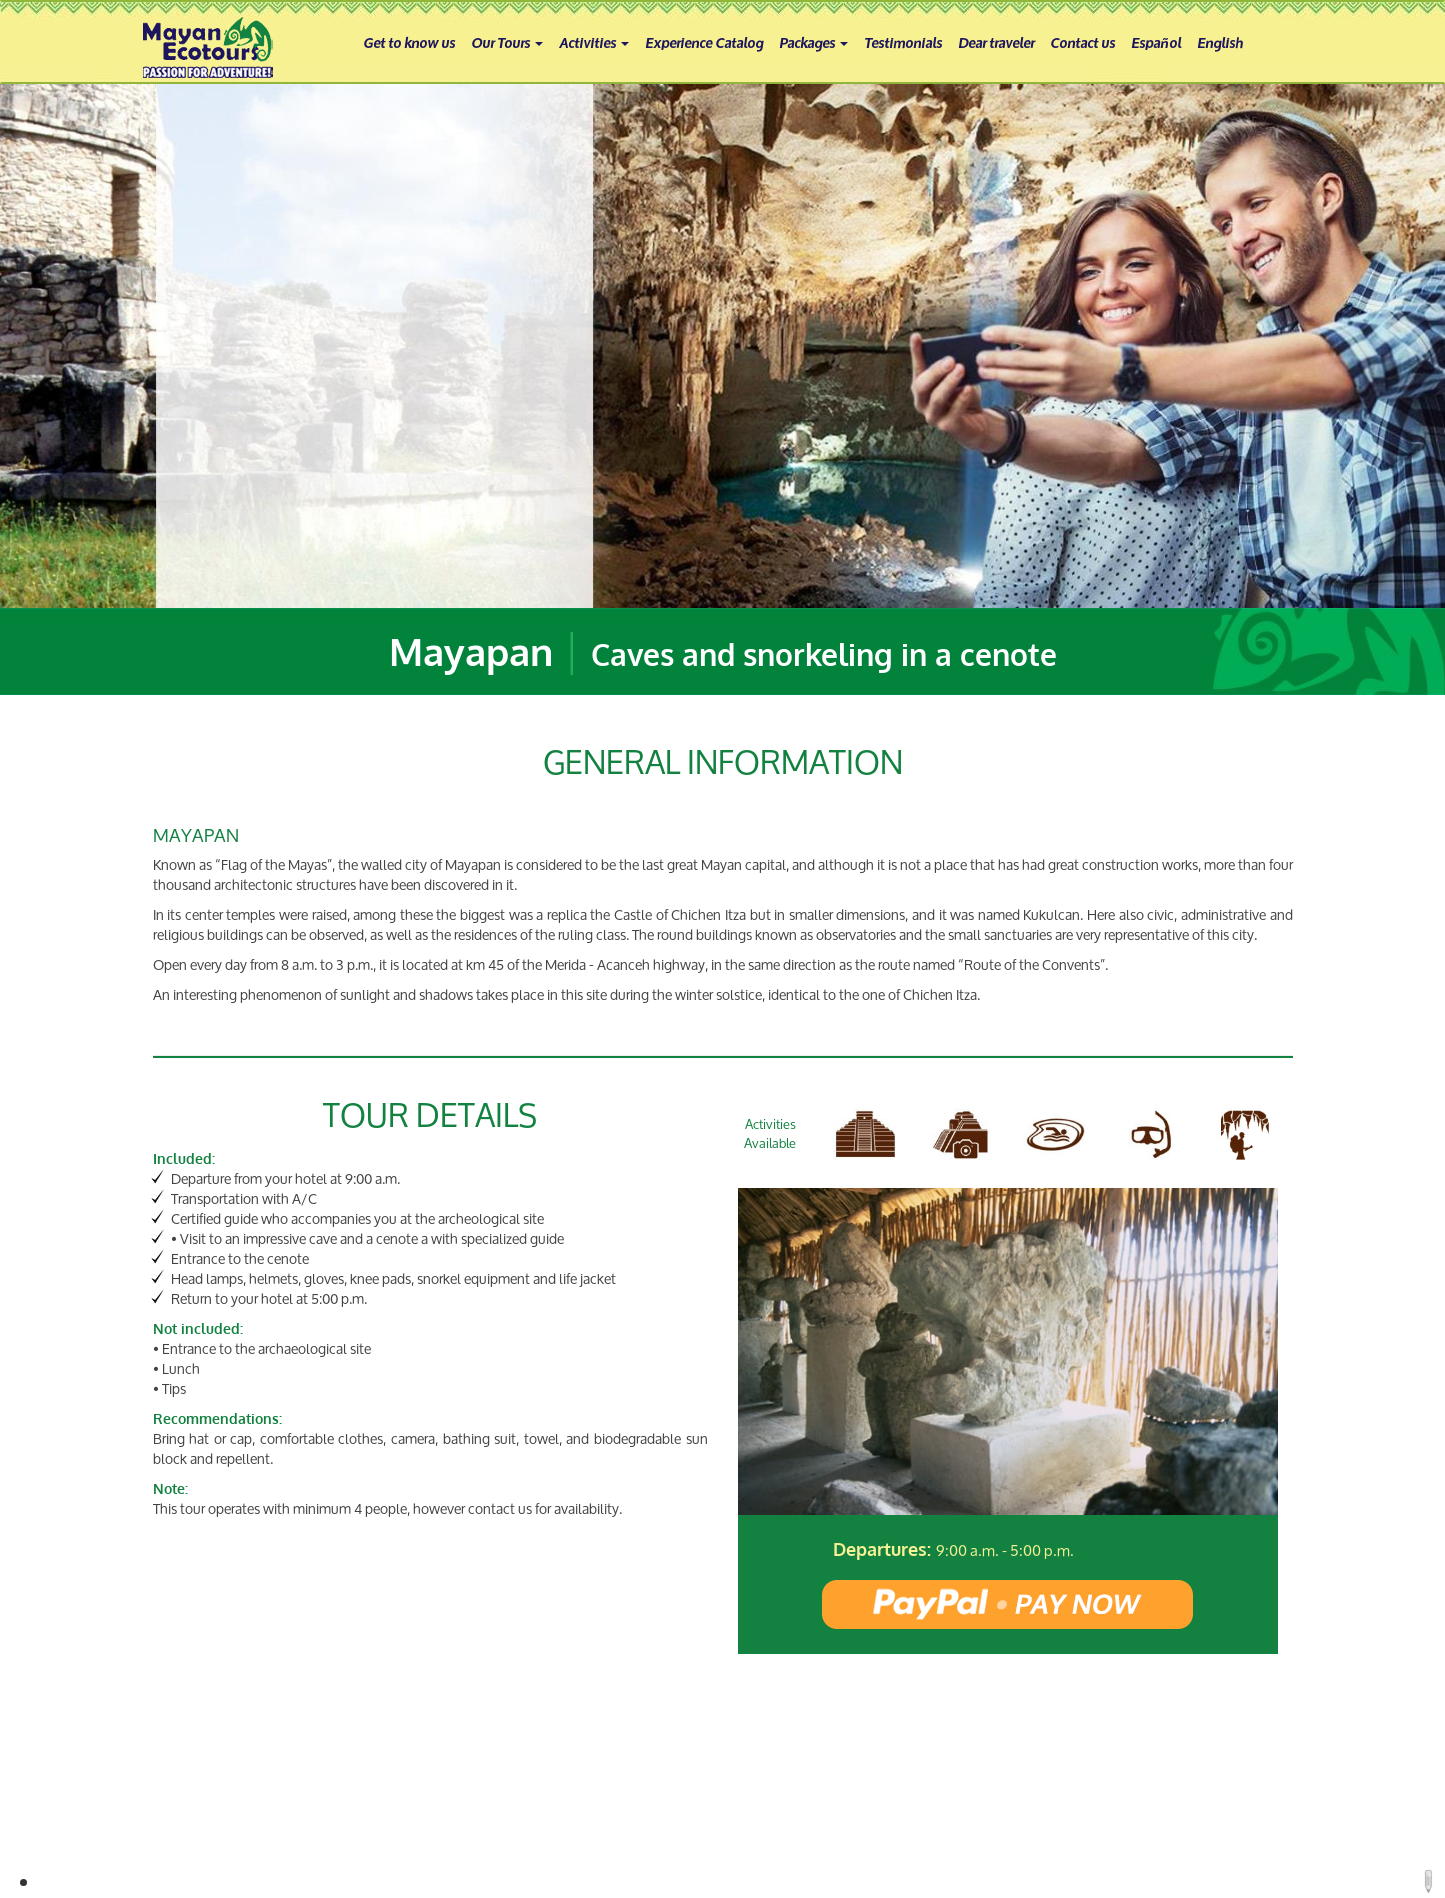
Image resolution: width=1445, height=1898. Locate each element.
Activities (594, 41)
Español (1156, 41)
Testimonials (903, 41)
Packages (813, 41)
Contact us (1082, 41)
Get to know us (409, 41)
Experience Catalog (704, 41)
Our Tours (507, 41)
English (1220, 41)
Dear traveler (996, 41)
